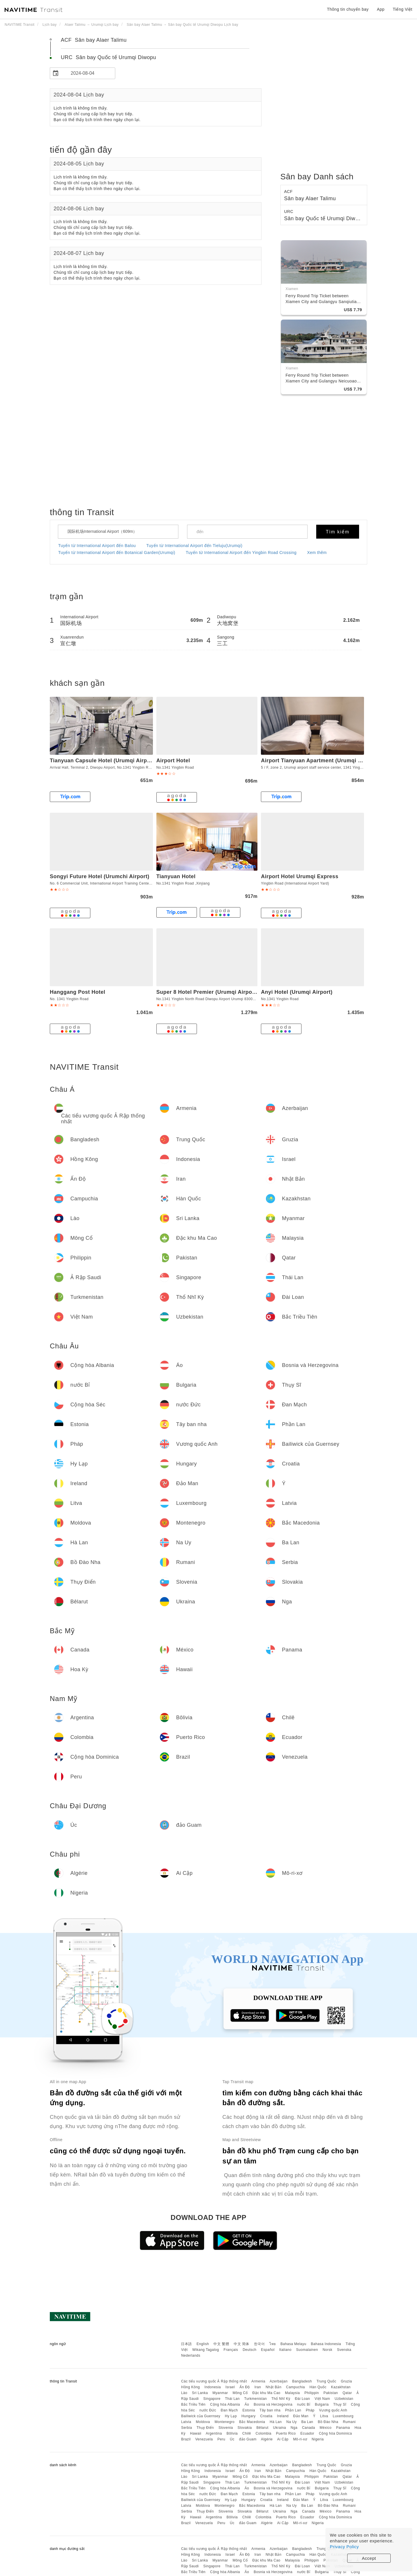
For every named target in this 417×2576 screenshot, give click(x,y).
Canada (308, 2428)
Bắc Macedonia (252, 2422)
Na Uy (291, 2422)
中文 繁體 (221, 2344)
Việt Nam (322, 2399)
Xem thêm (317, 552)
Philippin (311, 2393)
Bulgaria (322, 2404)
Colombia (264, 2433)
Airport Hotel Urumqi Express (299, 876)
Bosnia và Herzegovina (273, 2404)
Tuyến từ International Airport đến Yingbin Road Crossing (241, 552)
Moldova (203, 2422)
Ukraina (279, 2428)
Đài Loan (302, 2399)
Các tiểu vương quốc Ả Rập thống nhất (214, 2381)
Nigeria (318, 2439)
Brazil (186, 2439)
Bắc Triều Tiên (193, 2404)
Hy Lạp (231, 2416)
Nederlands (190, 2355)
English (203, 2344)
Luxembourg (343, 2416)
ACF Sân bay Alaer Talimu (94, 40)
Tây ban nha (269, 2410)
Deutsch (250, 2350)
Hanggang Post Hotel (77, 992)
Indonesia (212, 2387)
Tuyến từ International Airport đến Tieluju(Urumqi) (194, 545)
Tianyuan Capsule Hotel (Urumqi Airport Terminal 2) (117, 760)
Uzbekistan (344, 2399)
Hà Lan (276, 2422)
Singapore (211, 2399)
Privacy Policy (344, 2546)
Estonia (248, 2410)
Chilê (246, 2433)
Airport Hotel (173, 760)
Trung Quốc (326, 2381)
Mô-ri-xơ (300, 2439)
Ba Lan (307, 2422)
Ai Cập (282, 2439)
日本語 (186, 2344)
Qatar (347, 2393)
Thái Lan (232, 2399)
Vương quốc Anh (333, 2410)
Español (268, 2350)
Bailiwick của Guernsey (200, 2416)
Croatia (266, 2416)
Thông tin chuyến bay (348, 9)
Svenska (344, 2350)
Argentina (214, 2433)
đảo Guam (247, 2439)
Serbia (186, 2428)
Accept (369, 2558)
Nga (294, 2428)
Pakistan (330, 2393)
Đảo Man (301, 2416)
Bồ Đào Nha (328, 2422)
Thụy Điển (205, 2428)
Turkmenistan (255, 2399)
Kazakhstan (341, 2387)
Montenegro (225, 2422)
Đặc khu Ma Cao (267, 2393)
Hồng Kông (190, 2387)
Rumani (349, 2422)
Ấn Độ (244, 2387)
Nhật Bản (273, 2387)
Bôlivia (232, 2433)
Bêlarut (262, 2428)
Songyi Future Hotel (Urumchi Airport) (99, 876)
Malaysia (292, 2393)
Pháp (310, 2410)
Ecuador (307, 2433)
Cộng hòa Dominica (335, 2433)
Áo (247, 2404)
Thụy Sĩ (339, 2404)
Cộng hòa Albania (225, 2404)
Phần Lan (293, 2410)
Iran (258, 2387)
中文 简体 (241, 2344)
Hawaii (195, 2433)
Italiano (285, 2350)
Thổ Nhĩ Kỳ (280, 2399)
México (326, 2428)
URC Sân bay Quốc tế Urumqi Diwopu (108, 57)
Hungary (249, 2416)
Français (231, 2350)
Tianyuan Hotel (176, 876)
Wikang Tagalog (205, 2350)
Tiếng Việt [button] (402, 9)
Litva (324, 2416)
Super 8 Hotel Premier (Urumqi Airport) (207, 992)
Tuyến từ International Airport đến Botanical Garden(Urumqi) (116, 552)
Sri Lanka (200, 2393)
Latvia (186, 2422)
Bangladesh (302, 2381)
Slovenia (225, 2428)
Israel (230, 2387)
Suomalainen (307, 2350)
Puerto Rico (286, 2433)
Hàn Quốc (318, 2387)
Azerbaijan (279, 2381)
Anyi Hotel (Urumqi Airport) (296, 992)
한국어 (259, 2344)
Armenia (258, 2381)
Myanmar (220, 2393)
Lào (184, 2393)
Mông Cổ (240, 2393)
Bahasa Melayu (293, 2344)
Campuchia (295, 2387)
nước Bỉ (303, 2404)
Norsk (327, 2350)
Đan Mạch (229, 2410)
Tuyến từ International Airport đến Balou (97, 545)
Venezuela (204, 2439)
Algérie (267, 2439)
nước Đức (208, 2410)
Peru (221, 2439)
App (380, 9)
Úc (232, 2439)
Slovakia (244, 2428)
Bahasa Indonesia (326, 2344)
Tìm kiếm (338, 531)
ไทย (272, 2344)
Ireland (283, 2416)
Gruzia (346, 2381)
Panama (343, 2428)
